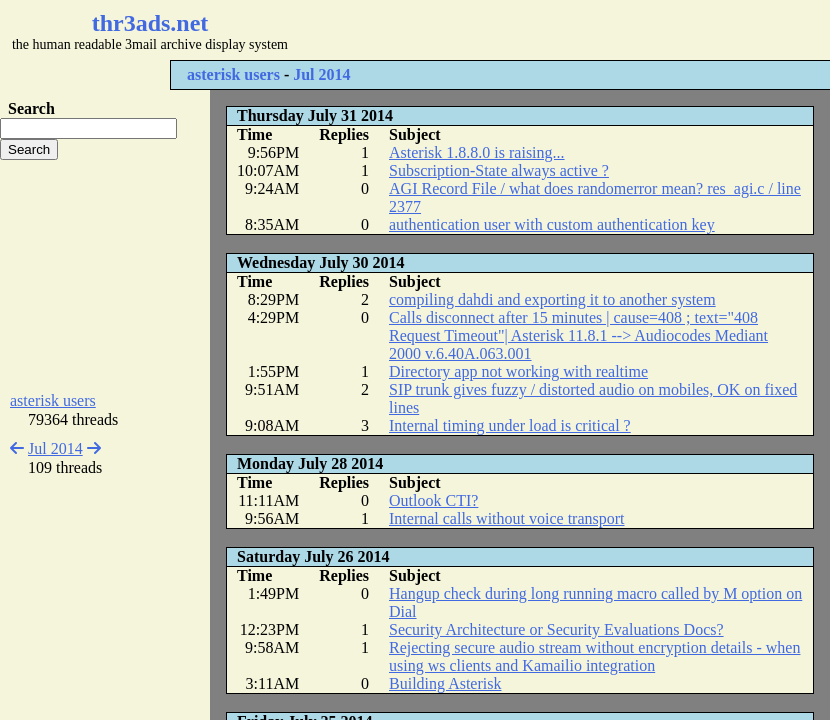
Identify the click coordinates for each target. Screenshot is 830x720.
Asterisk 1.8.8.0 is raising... (477, 152)
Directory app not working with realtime (518, 371)
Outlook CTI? (433, 500)
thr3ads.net (150, 23)
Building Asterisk (445, 683)
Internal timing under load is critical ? (510, 425)
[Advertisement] (105, 276)
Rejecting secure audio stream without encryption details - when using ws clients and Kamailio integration (594, 656)
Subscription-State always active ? (499, 170)
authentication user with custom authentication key (552, 224)
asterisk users (233, 74)
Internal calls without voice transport (506, 518)
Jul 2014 (321, 74)
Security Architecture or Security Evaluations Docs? (556, 629)
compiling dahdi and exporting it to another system (552, 299)
